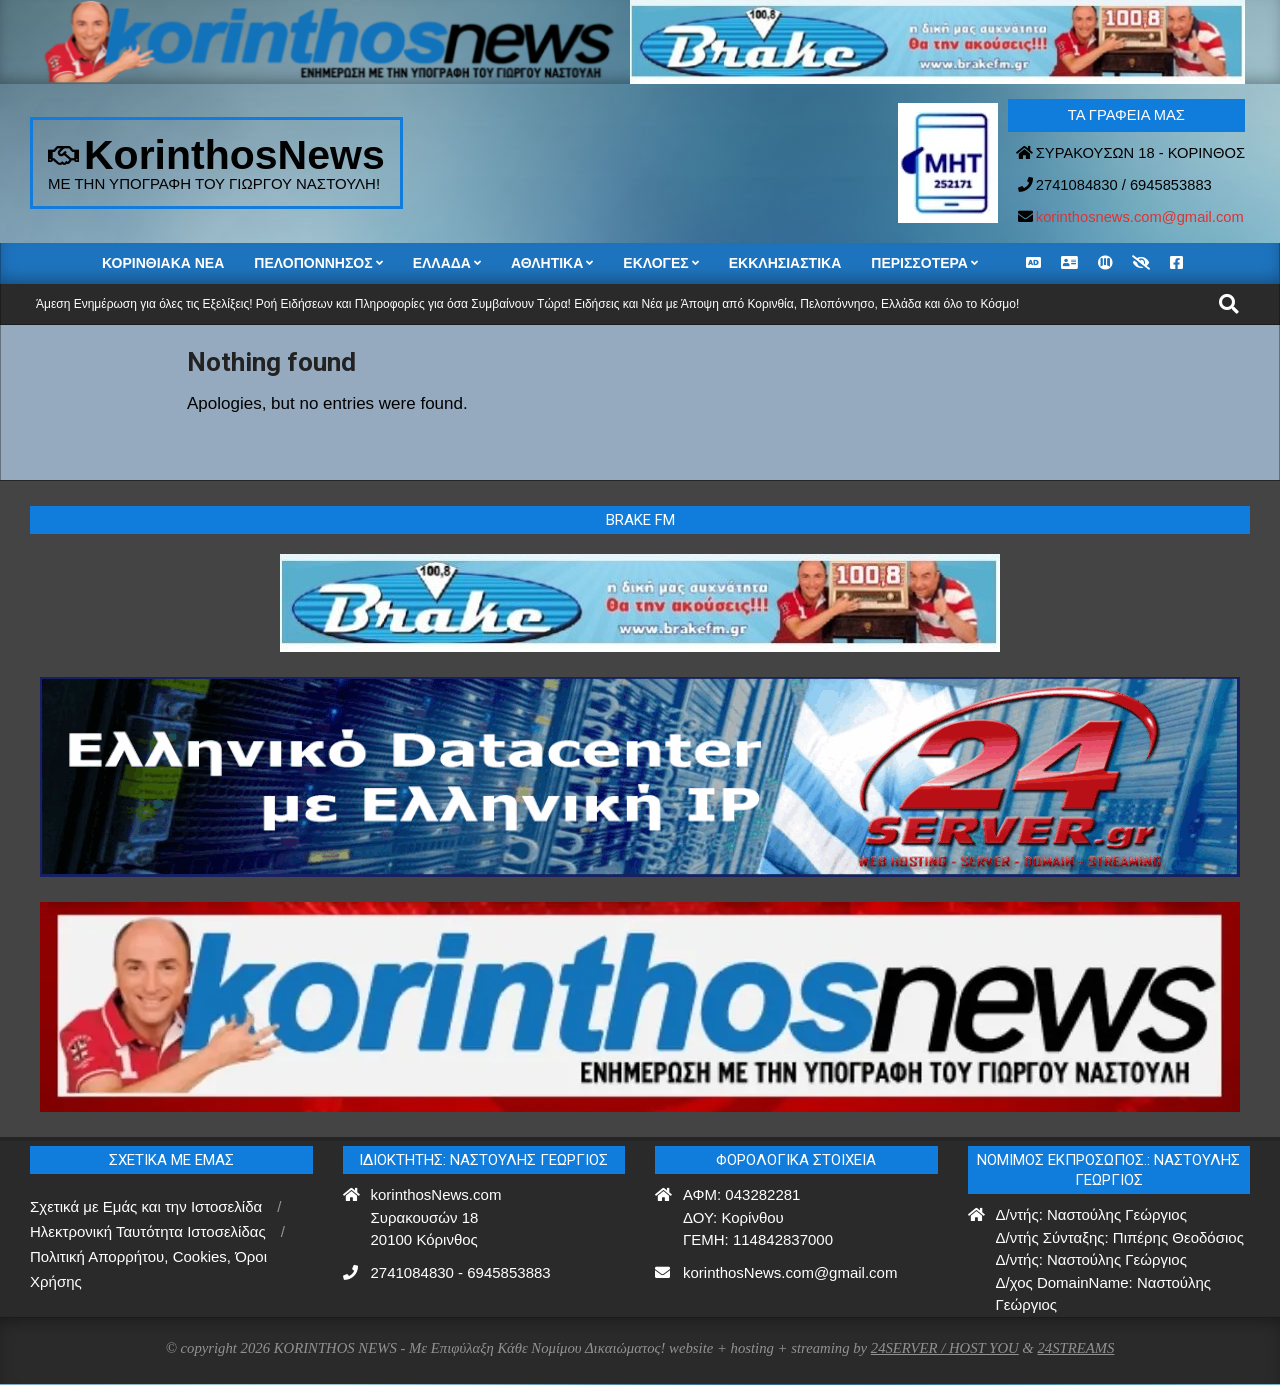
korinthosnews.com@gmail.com (1140, 217)
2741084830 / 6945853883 (1124, 185)
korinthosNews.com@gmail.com (790, 1272)
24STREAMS (1075, 1348)
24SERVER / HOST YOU (945, 1348)
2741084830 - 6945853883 (461, 1272)
